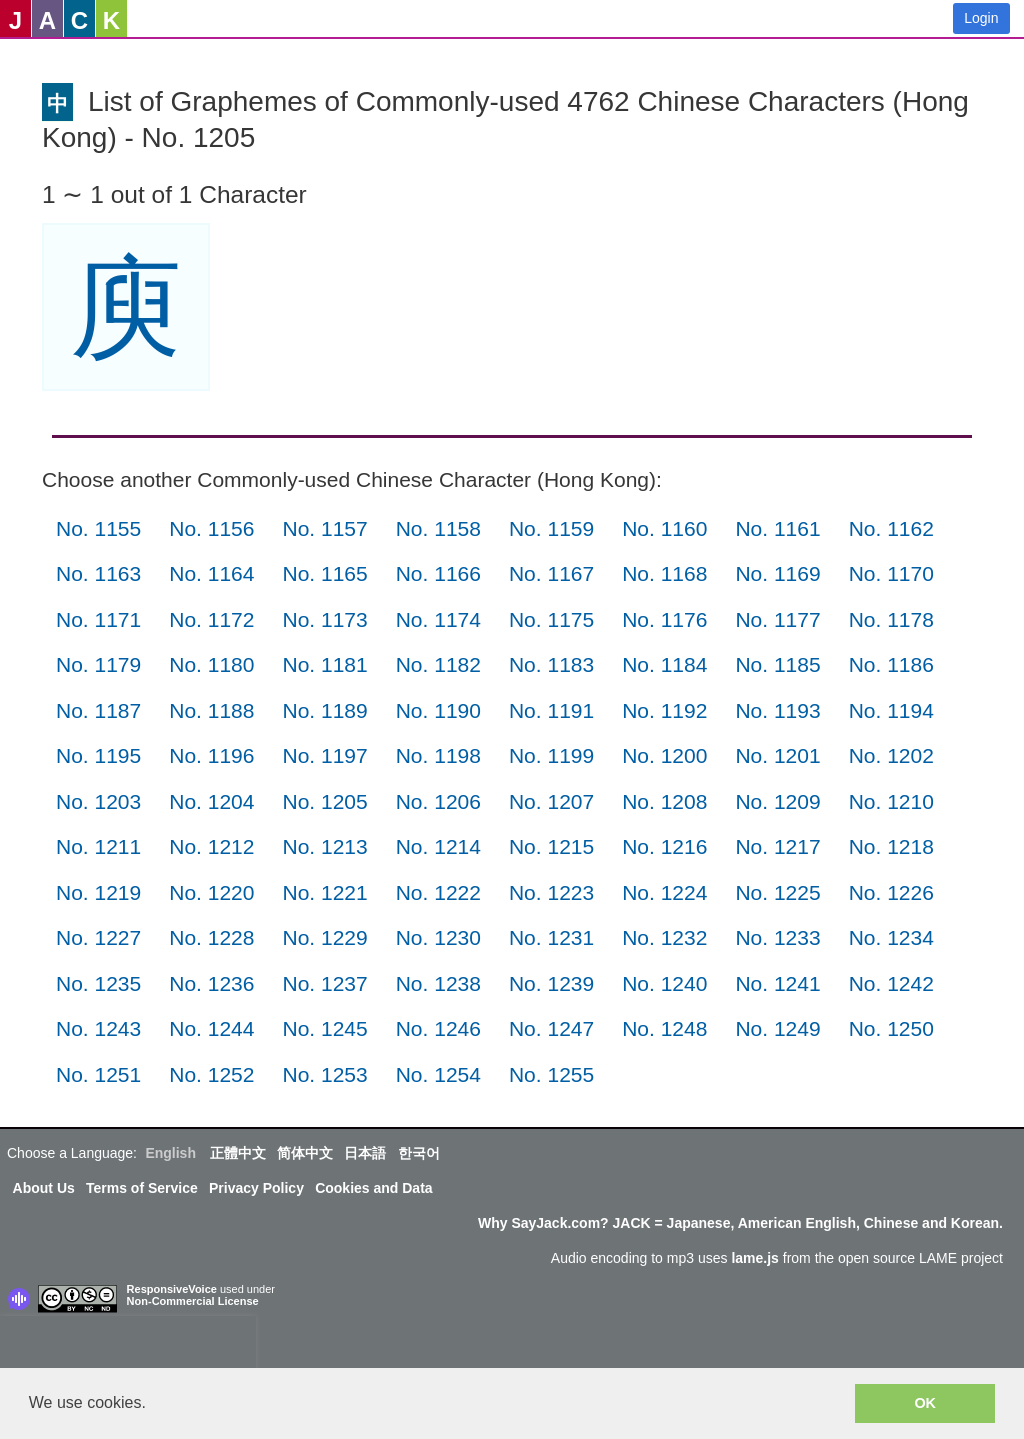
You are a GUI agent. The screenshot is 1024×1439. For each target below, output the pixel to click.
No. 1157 (324, 528)
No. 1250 (891, 1028)
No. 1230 (438, 937)
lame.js (754, 1258)
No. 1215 (551, 846)
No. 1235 (98, 983)
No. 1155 (98, 528)
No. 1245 (324, 1028)
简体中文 (305, 1153)
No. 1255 (551, 1074)
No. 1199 (551, 755)
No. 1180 (211, 664)
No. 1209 (777, 801)
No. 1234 (891, 937)
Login (981, 18)
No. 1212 (211, 846)
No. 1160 (664, 528)
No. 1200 (664, 755)
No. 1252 (211, 1074)
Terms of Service (142, 1188)
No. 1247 (551, 1028)
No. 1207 (551, 801)
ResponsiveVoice (172, 1289)
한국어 (419, 1153)
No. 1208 (664, 801)
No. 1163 (98, 573)
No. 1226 (891, 892)
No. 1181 (324, 664)
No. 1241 (777, 983)
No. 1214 (438, 846)
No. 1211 (98, 846)
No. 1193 (777, 710)
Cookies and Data (373, 1188)
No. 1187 (98, 710)
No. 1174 (438, 619)
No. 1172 (211, 619)
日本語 (365, 1153)
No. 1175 (551, 619)
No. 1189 (324, 710)
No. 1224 (664, 892)
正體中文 (238, 1153)
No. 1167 (551, 573)
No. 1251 (98, 1074)
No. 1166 (438, 573)
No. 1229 (324, 937)
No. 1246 (438, 1028)
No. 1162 (891, 528)
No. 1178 (891, 619)
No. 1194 (891, 710)
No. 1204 (211, 801)
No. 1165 (324, 573)
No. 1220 (211, 892)
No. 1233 (777, 937)
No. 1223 (551, 892)
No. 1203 (98, 801)
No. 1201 (777, 755)
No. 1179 (98, 664)
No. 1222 (438, 892)
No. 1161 (777, 528)
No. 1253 (324, 1074)
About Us (44, 1188)
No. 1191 (551, 710)
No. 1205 (324, 801)
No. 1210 (891, 801)
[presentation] (128, 1346)
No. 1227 (98, 937)
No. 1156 (211, 528)
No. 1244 (211, 1028)
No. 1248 (664, 1028)
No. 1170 (891, 573)
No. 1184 (664, 664)
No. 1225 (777, 892)
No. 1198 (438, 755)
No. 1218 (891, 846)
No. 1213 (324, 846)
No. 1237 (324, 983)
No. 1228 (211, 937)
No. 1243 (98, 1028)
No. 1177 (777, 619)
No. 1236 (211, 983)
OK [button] (925, 1403)
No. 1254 (438, 1074)
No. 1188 (211, 710)
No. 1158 (438, 528)
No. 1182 (438, 664)
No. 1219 (98, 892)
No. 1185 (777, 664)
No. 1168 (664, 573)
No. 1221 (324, 892)
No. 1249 (777, 1028)
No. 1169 (777, 573)
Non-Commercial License (193, 1301)
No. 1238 (438, 983)
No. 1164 (211, 573)
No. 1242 (891, 983)
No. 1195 (98, 755)
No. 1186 (891, 664)
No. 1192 (664, 710)
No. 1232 (664, 937)
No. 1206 (438, 801)
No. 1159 (551, 528)
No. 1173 (324, 619)
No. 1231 (551, 937)
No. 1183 (551, 664)
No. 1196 (211, 755)
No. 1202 (891, 755)
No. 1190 (438, 710)
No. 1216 (664, 846)
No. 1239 (551, 983)
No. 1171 (98, 619)
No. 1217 (777, 846)
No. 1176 (664, 619)
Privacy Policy (256, 1188)
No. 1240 (664, 983)
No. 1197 (324, 755)
